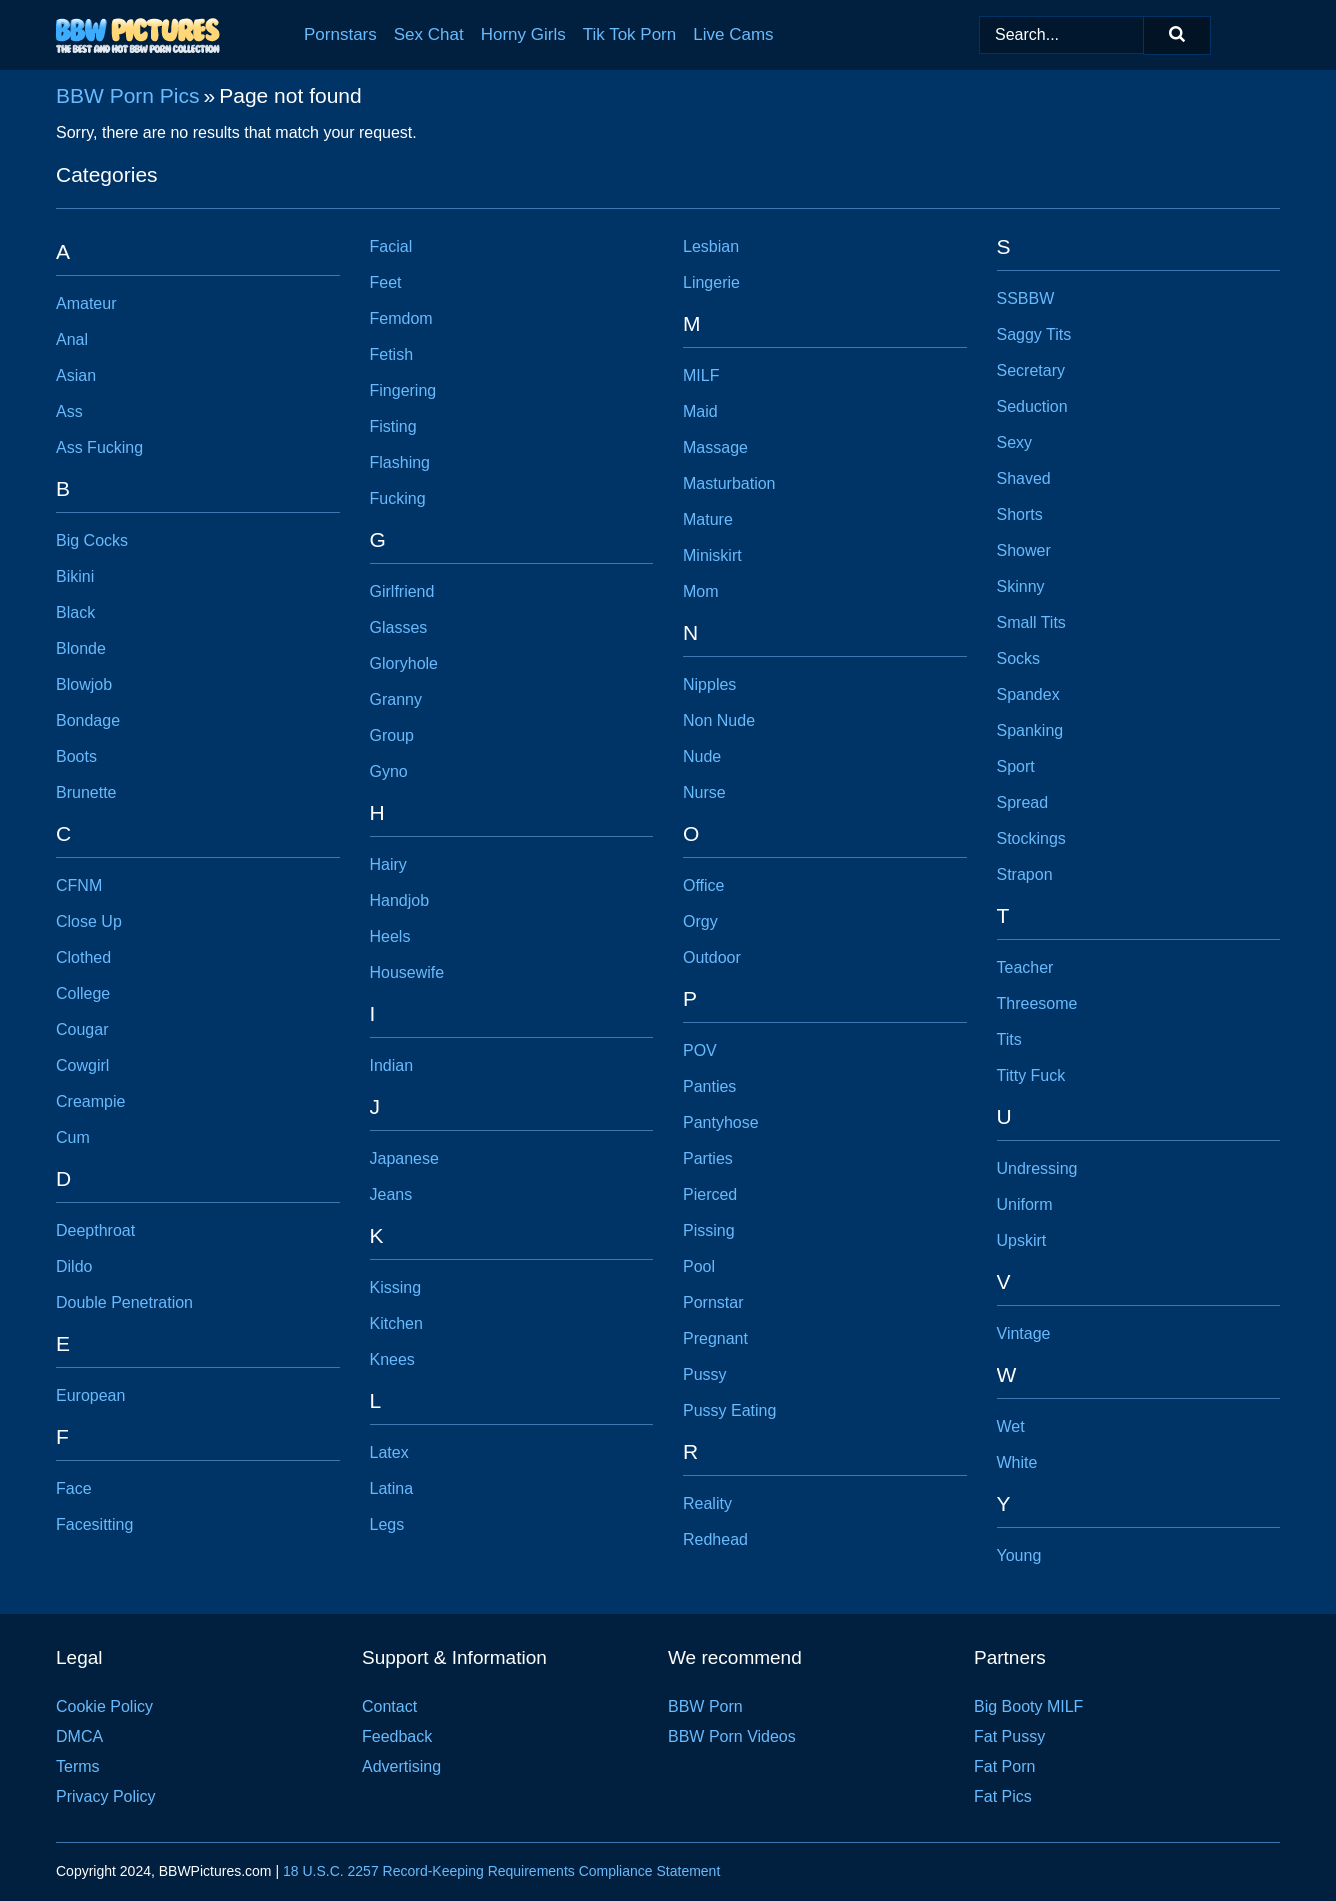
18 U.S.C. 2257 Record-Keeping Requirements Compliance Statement (501, 1871)
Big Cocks (92, 540)
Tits (1009, 1039)
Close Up (89, 921)
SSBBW (1026, 298)
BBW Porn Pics (128, 95)
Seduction (1032, 406)
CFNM (79, 885)
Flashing (400, 462)
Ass (69, 411)
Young (1019, 1555)
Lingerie (711, 282)
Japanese (404, 1158)
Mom (701, 591)
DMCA (79, 1736)
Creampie (90, 1101)
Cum (73, 1137)
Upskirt (1022, 1240)
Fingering (403, 390)
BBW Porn (705, 1706)
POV (700, 1050)
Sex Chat (429, 34)
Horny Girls (523, 34)
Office (704, 885)
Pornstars (340, 34)
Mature (708, 519)
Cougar (82, 1029)
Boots (76, 756)
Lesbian (711, 246)
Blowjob (84, 684)
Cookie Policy (104, 1706)
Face (74, 1488)
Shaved (1024, 478)
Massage (715, 447)
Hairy (388, 864)
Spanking (1030, 730)
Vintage (1024, 1333)
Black (75, 612)
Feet (386, 282)
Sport (1016, 766)
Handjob (400, 900)
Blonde (81, 648)
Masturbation (729, 483)
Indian (392, 1065)
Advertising (401, 1766)
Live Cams (733, 34)
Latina (392, 1488)
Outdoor (712, 957)
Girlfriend (402, 591)
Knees (392, 1359)
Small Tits (1031, 622)
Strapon (1025, 874)
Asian (76, 375)
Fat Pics (1003, 1796)
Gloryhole (404, 663)
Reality (707, 1503)
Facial (391, 246)
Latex (389, 1452)
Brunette (86, 792)
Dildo (74, 1266)
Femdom (401, 318)
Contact (389, 1706)
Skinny (1021, 586)
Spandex (1028, 694)
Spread (1023, 802)
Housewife (407, 972)
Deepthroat (95, 1230)
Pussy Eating (729, 1410)
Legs (387, 1524)
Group (392, 735)
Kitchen (396, 1323)
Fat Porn (1004, 1766)
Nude (702, 756)
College (83, 993)
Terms (78, 1766)
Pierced (710, 1194)
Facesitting (94, 1524)
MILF (701, 375)
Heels (390, 936)
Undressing (1037, 1168)
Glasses (399, 627)
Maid (700, 411)
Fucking (398, 498)
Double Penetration (124, 1302)
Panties (709, 1086)
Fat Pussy (1009, 1736)
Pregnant (715, 1338)
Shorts (1020, 514)
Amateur (86, 303)
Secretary (1031, 370)
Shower (1024, 550)
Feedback (397, 1736)
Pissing (709, 1230)
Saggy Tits (1034, 334)
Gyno (389, 771)
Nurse (704, 792)
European (90, 1395)
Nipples (709, 684)
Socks (1019, 658)
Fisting (393, 426)
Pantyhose (721, 1122)
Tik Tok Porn (630, 34)
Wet (1011, 1426)
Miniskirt (712, 555)
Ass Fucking (99, 447)
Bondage (88, 720)
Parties (708, 1158)
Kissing (396, 1287)
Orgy (700, 921)
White (1017, 1462)
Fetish (392, 354)
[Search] (1177, 35)
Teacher (1025, 967)
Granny (396, 699)
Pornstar (713, 1302)
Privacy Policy (106, 1796)
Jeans (391, 1194)
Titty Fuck (1031, 1075)
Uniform (1025, 1204)
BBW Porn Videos (732, 1736)
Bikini (75, 576)
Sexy (1015, 442)
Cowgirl (82, 1065)
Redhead (715, 1539)
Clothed (83, 957)
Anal (72, 339)
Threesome (1037, 1003)
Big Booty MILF (1028, 1706)
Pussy (705, 1374)
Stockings (1031, 838)
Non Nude (719, 720)
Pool (699, 1266)
